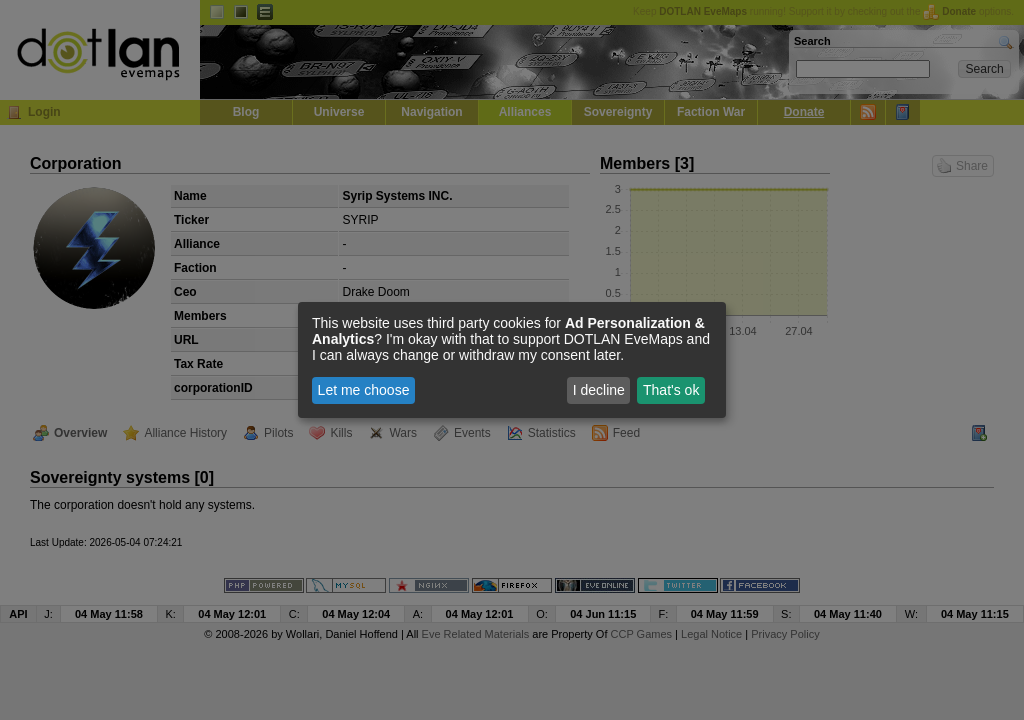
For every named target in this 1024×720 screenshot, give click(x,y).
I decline (599, 390)
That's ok (671, 390)
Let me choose (364, 390)
